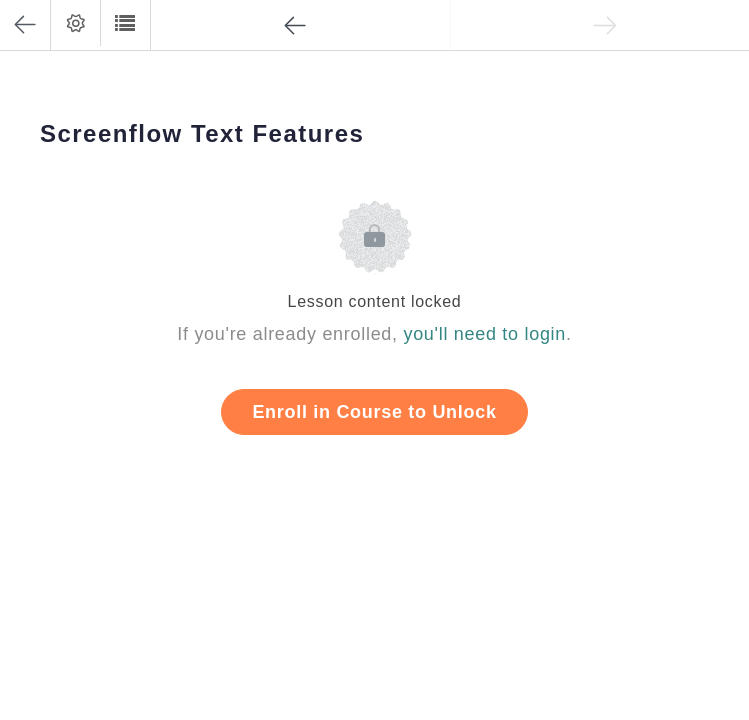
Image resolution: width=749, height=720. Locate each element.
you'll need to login (484, 334)
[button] (125, 23)
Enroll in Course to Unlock (374, 412)
